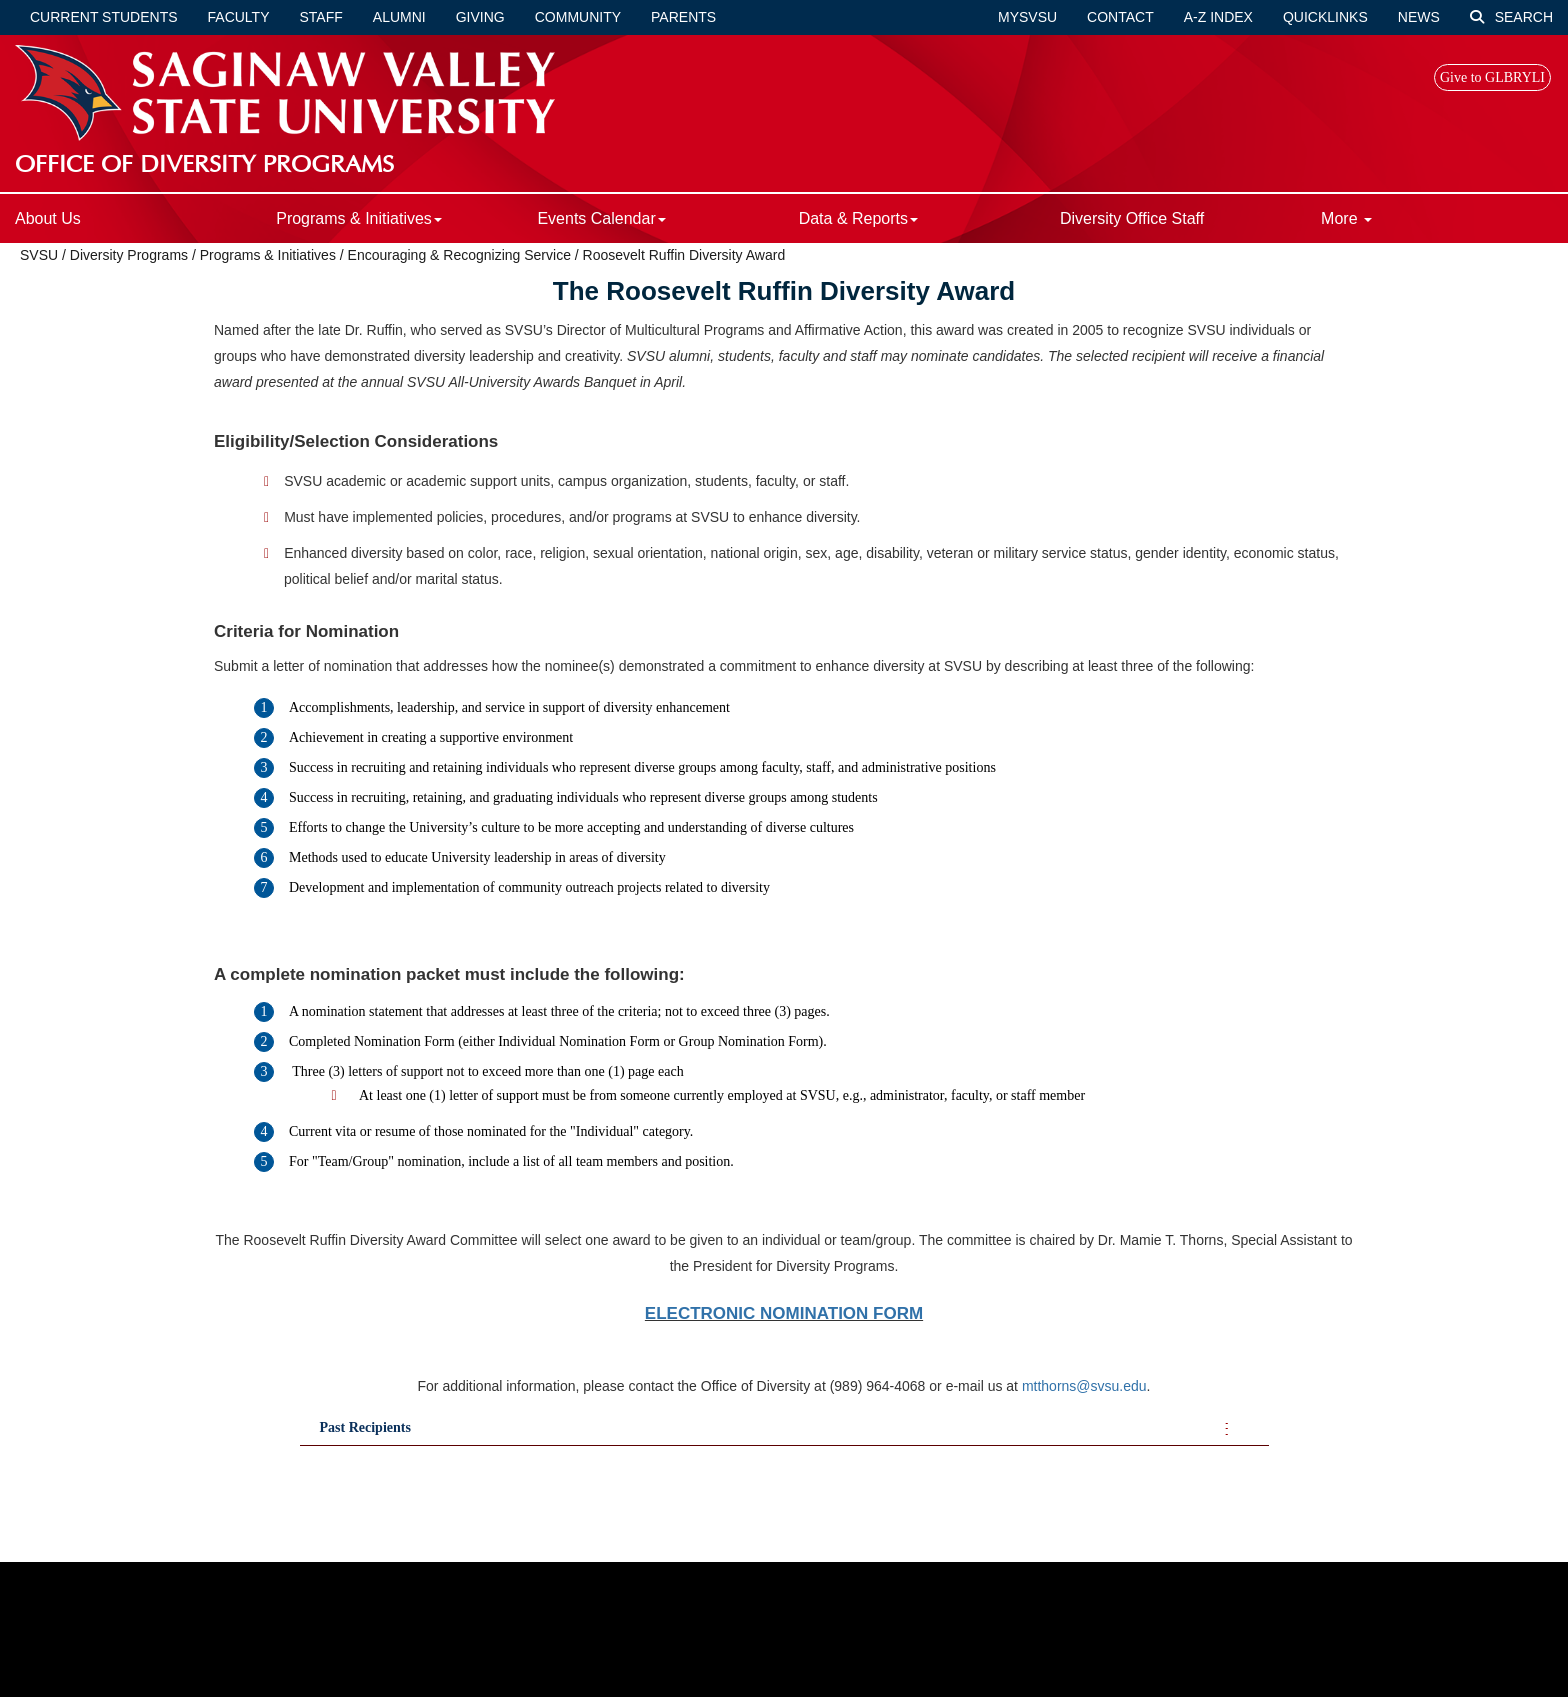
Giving (480, 17)
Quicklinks (1325, 17)
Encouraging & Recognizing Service (459, 255)
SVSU (39, 255)
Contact (1120, 17)
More (1346, 218)
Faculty (239, 17)
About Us (48, 218)
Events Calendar (601, 218)
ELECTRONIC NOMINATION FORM (784, 1313)
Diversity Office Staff (1132, 218)
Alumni (399, 17)
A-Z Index (1218, 17)
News (1419, 17)
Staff (321, 17)
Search (1511, 17)
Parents (683, 17)
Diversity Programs (129, 255)
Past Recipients (365, 1427)
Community (578, 17)
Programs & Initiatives (359, 218)
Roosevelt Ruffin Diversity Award (684, 255)
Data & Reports (858, 218)
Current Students (104, 17)
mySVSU (1027, 17)
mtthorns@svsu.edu (1084, 1386)
